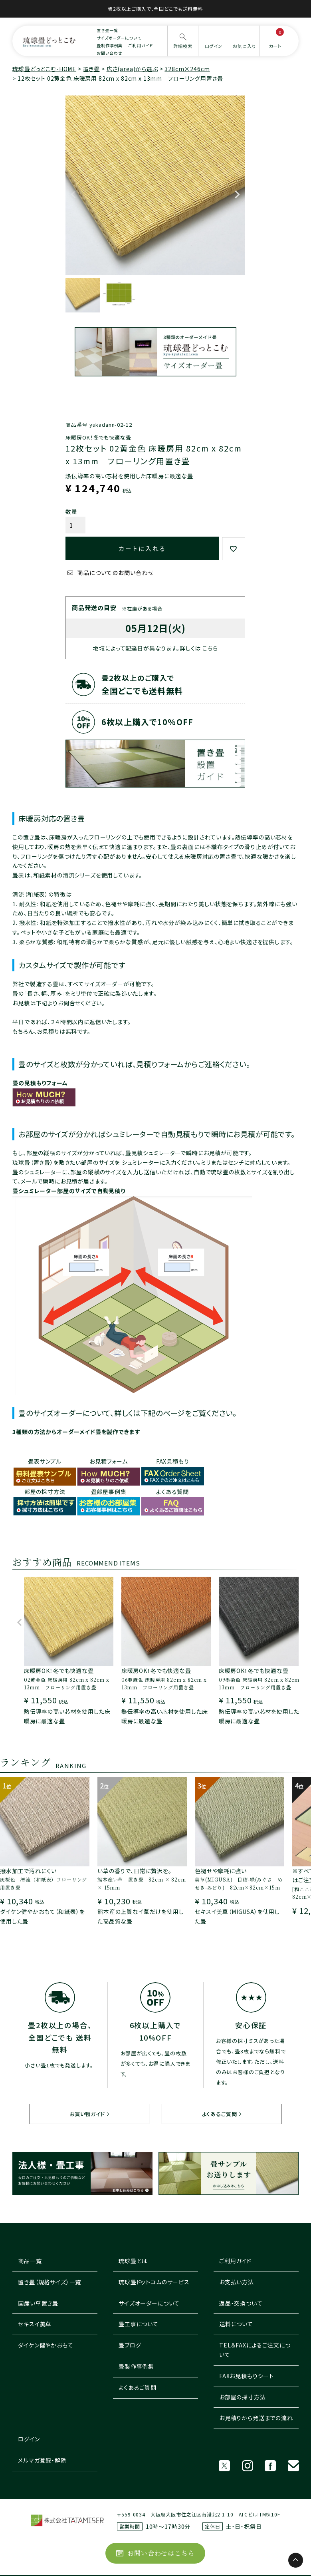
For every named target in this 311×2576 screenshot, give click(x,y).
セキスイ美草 (35, 2324)
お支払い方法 (236, 2282)
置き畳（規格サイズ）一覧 (49, 2282)
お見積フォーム (108, 1461)
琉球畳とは (133, 2261)
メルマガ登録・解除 (42, 2460)
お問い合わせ (109, 53)
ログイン (29, 2439)
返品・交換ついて (241, 2303)
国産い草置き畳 (38, 2303)
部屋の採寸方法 (44, 1492)
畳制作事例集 (110, 45)
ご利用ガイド (141, 45)
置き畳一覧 (107, 30)
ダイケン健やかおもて (45, 2345)
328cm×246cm (187, 69)
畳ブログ (130, 2345)
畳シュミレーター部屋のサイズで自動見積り (68, 1191)
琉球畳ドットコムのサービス (154, 2282)
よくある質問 (172, 1492)
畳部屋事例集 (109, 1492)
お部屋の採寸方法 (242, 2397)
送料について (236, 2324)
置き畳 (91, 69)
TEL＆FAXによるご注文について (255, 2350)
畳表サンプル (44, 1461)
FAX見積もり (172, 1461)
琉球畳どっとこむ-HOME (44, 69)
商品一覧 (30, 2261)
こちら (210, 648)
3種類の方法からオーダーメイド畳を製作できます (76, 1432)
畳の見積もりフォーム (39, 1083)
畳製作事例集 (136, 2366)
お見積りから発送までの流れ (256, 2418)
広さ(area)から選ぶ (132, 69)
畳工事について (138, 2324)
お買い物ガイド (87, 2114)
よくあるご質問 (219, 2114)
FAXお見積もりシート (246, 2376)
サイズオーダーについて (119, 38)
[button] (19, 1626)
